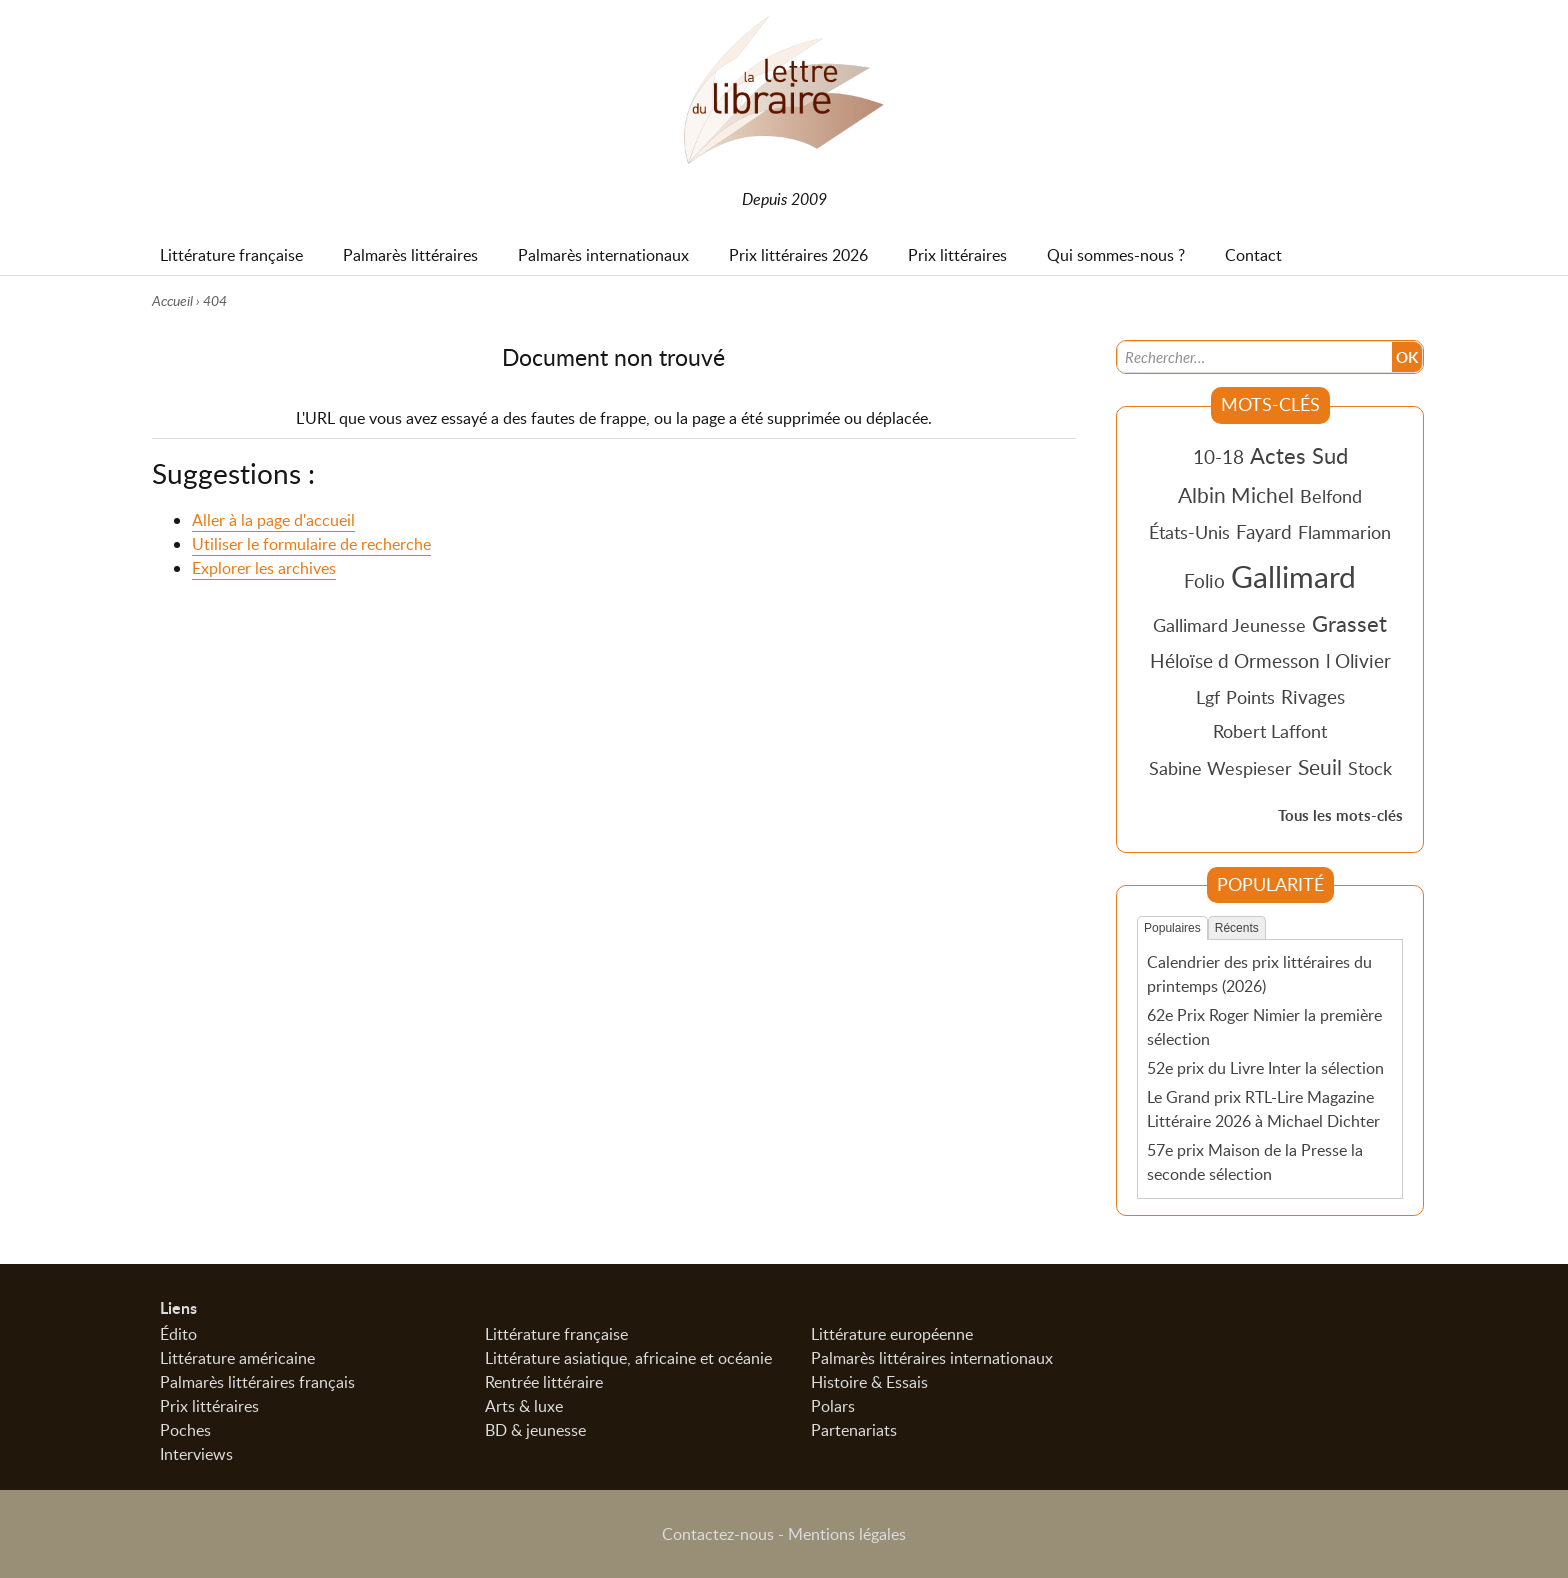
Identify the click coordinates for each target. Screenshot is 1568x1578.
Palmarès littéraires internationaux (932, 1358)
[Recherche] (1255, 356)
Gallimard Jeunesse (1229, 625)
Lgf (1208, 697)
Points (1250, 697)
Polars (833, 1406)
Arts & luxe (524, 1406)
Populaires (1172, 928)
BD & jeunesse (535, 1430)
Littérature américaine (237, 1358)
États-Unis (1189, 532)
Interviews (196, 1454)
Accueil (172, 300)
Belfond (1331, 496)
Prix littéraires (209, 1406)
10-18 (1218, 456)
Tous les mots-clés (1340, 815)
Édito (178, 1334)
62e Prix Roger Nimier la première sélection (1264, 1027)
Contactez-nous (718, 1534)
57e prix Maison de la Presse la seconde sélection (1255, 1161)
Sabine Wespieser (1220, 768)
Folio (1204, 580)
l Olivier (1358, 660)
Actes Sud (1299, 455)
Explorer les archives (264, 569)
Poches (185, 1430)
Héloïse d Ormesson (1235, 660)
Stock (1370, 768)
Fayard (1264, 531)
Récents (1237, 928)
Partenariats (854, 1430)
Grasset (1349, 623)
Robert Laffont (1270, 731)
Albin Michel (1236, 495)
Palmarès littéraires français (257, 1382)
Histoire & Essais (869, 1382)
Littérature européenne (892, 1334)
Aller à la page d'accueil (273, 521)
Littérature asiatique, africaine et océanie (628, 1358)
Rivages (1313, 696)
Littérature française (556, 1334)
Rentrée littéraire (544, 1382)
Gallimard (1293, 576)
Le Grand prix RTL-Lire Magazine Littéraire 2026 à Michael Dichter (1263, 1108)
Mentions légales (847, 1534)
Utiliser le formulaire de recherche (311, 545)
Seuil (1320, 767)
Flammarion (1344, 532)
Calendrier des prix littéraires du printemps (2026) (1259, 974)
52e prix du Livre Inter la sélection (1265, 1068)
